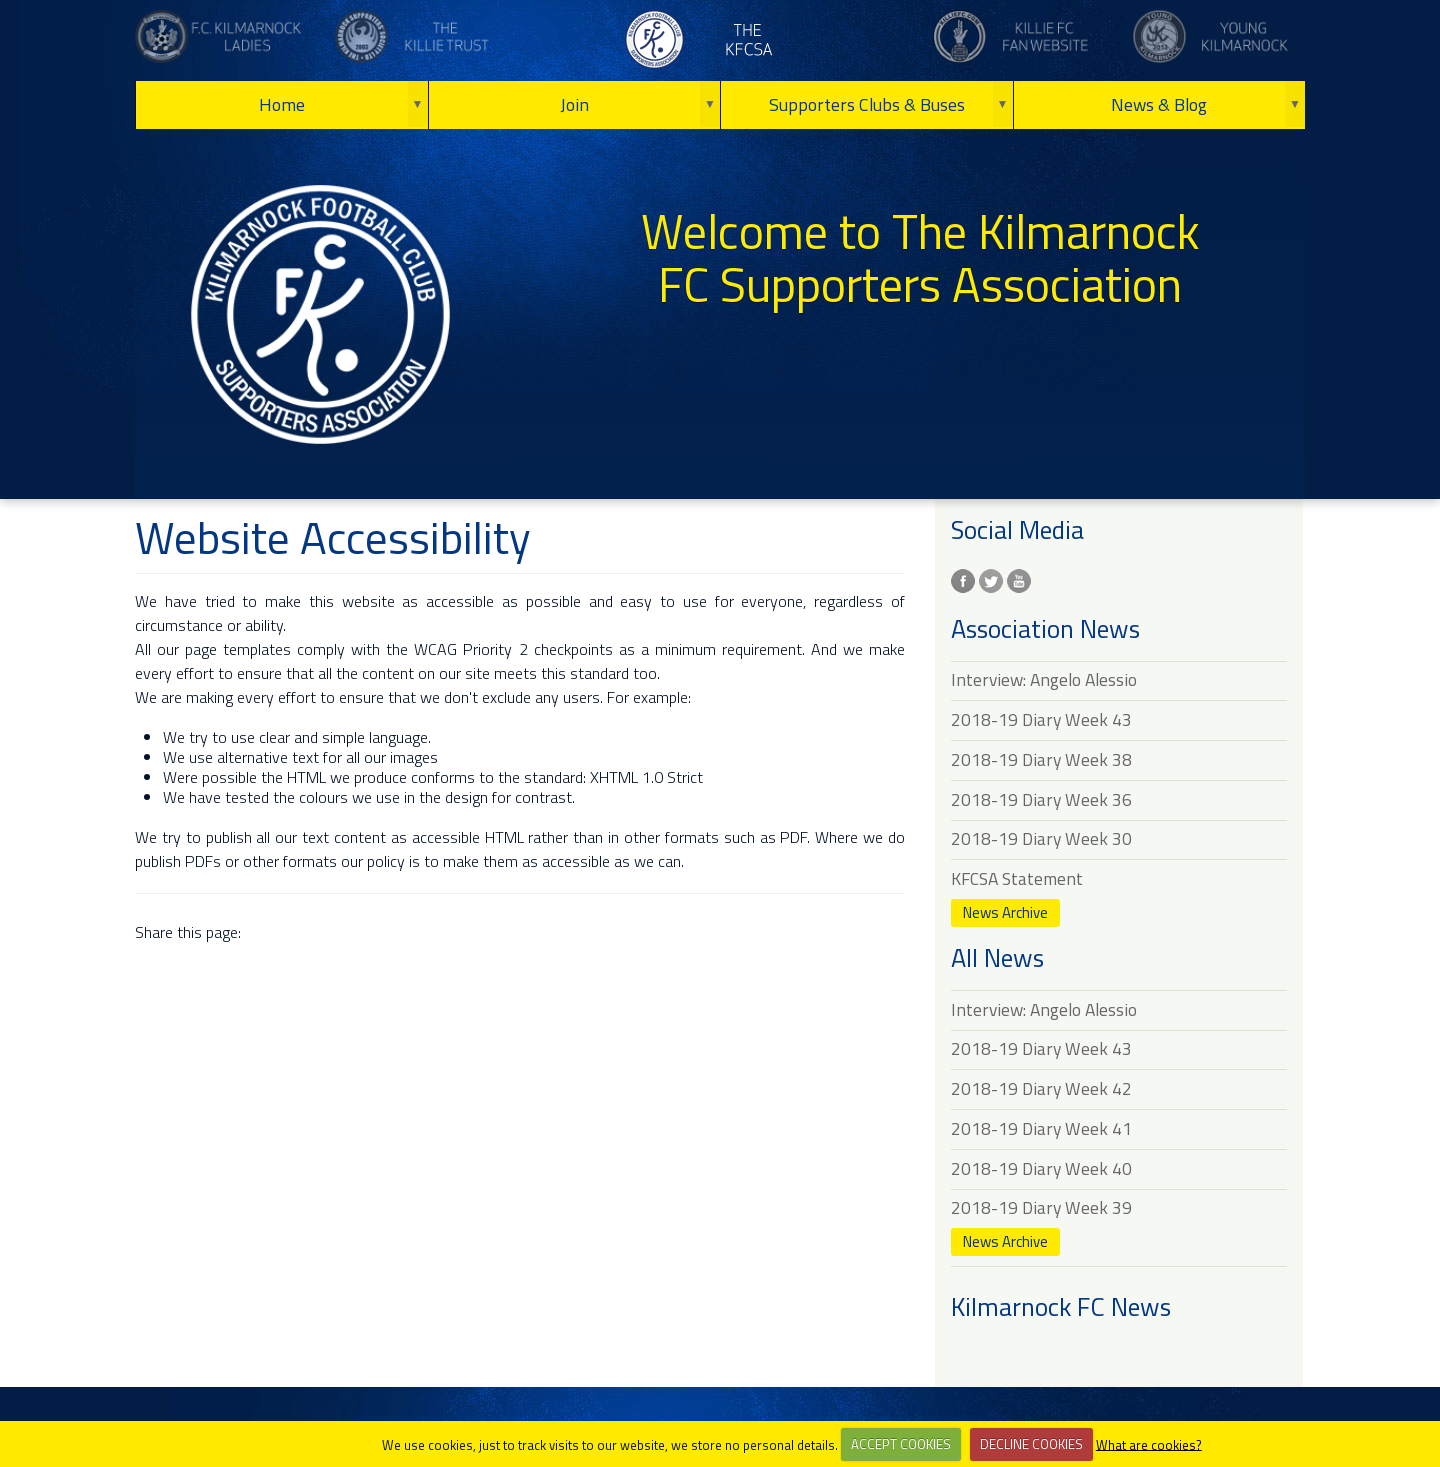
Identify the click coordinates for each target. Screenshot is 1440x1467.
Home (282, 104)
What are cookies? (1149, 1444)
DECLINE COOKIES (1031, 1444)
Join (574, 104)
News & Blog (1159, 104)
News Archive (1005, 912)
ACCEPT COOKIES (901, 1444)
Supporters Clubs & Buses (867, 104)
